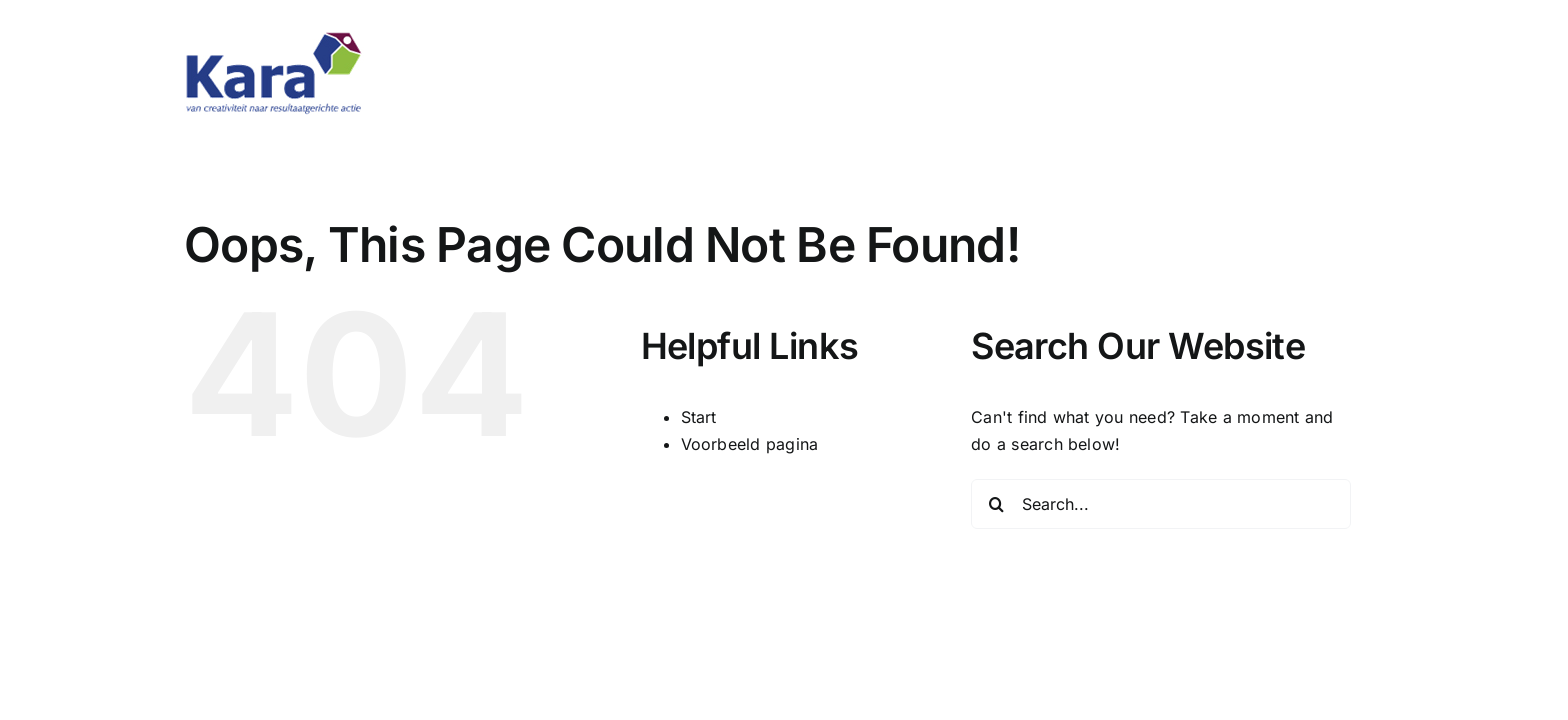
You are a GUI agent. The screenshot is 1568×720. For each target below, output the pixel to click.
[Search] (996, 504)
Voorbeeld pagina (750, 444)
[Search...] (1161, 504)
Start (699, 417)
